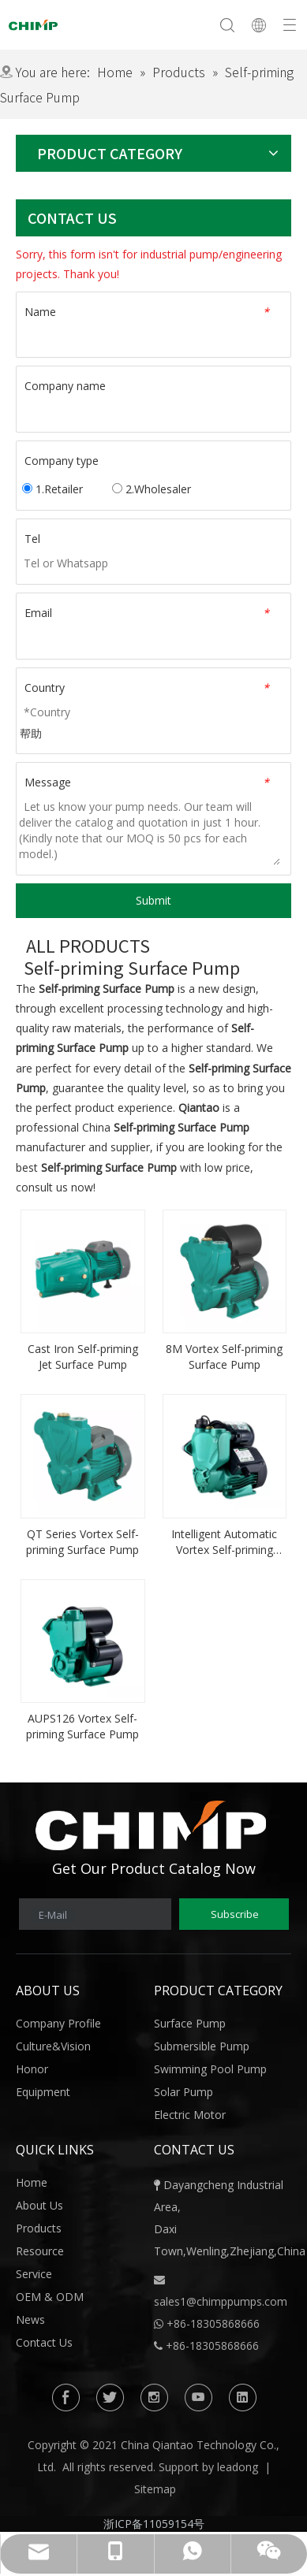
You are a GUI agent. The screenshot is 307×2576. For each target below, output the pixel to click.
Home (31, 2182)
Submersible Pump (201, 2046)
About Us (39, 2205)
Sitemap (155, 2488)
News (30, 2319)
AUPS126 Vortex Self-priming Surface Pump (82, 1726)
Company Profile (58, 2023)
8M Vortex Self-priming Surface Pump (224, 1356)
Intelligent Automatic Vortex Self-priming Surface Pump (224, 1542)
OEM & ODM (50, 2296)
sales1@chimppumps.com (220, 2301)
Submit (153, 900)
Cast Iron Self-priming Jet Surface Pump (83, 1356)
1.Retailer (52, 488)
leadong (237, 2466)
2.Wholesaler (151, 488)
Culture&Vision (53, 2046)
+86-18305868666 (212, 2345)
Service (34, 2273)
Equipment (43, 2091)
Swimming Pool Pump (210, 2068)
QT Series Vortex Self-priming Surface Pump (82, 1541)
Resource (40, 2250)
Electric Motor (190, 2114)
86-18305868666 (217, 2323)
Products (39, 2228)
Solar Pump (183, 2091)
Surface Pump (190, 2023)
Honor (32, 2068)
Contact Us (44, 2342)
